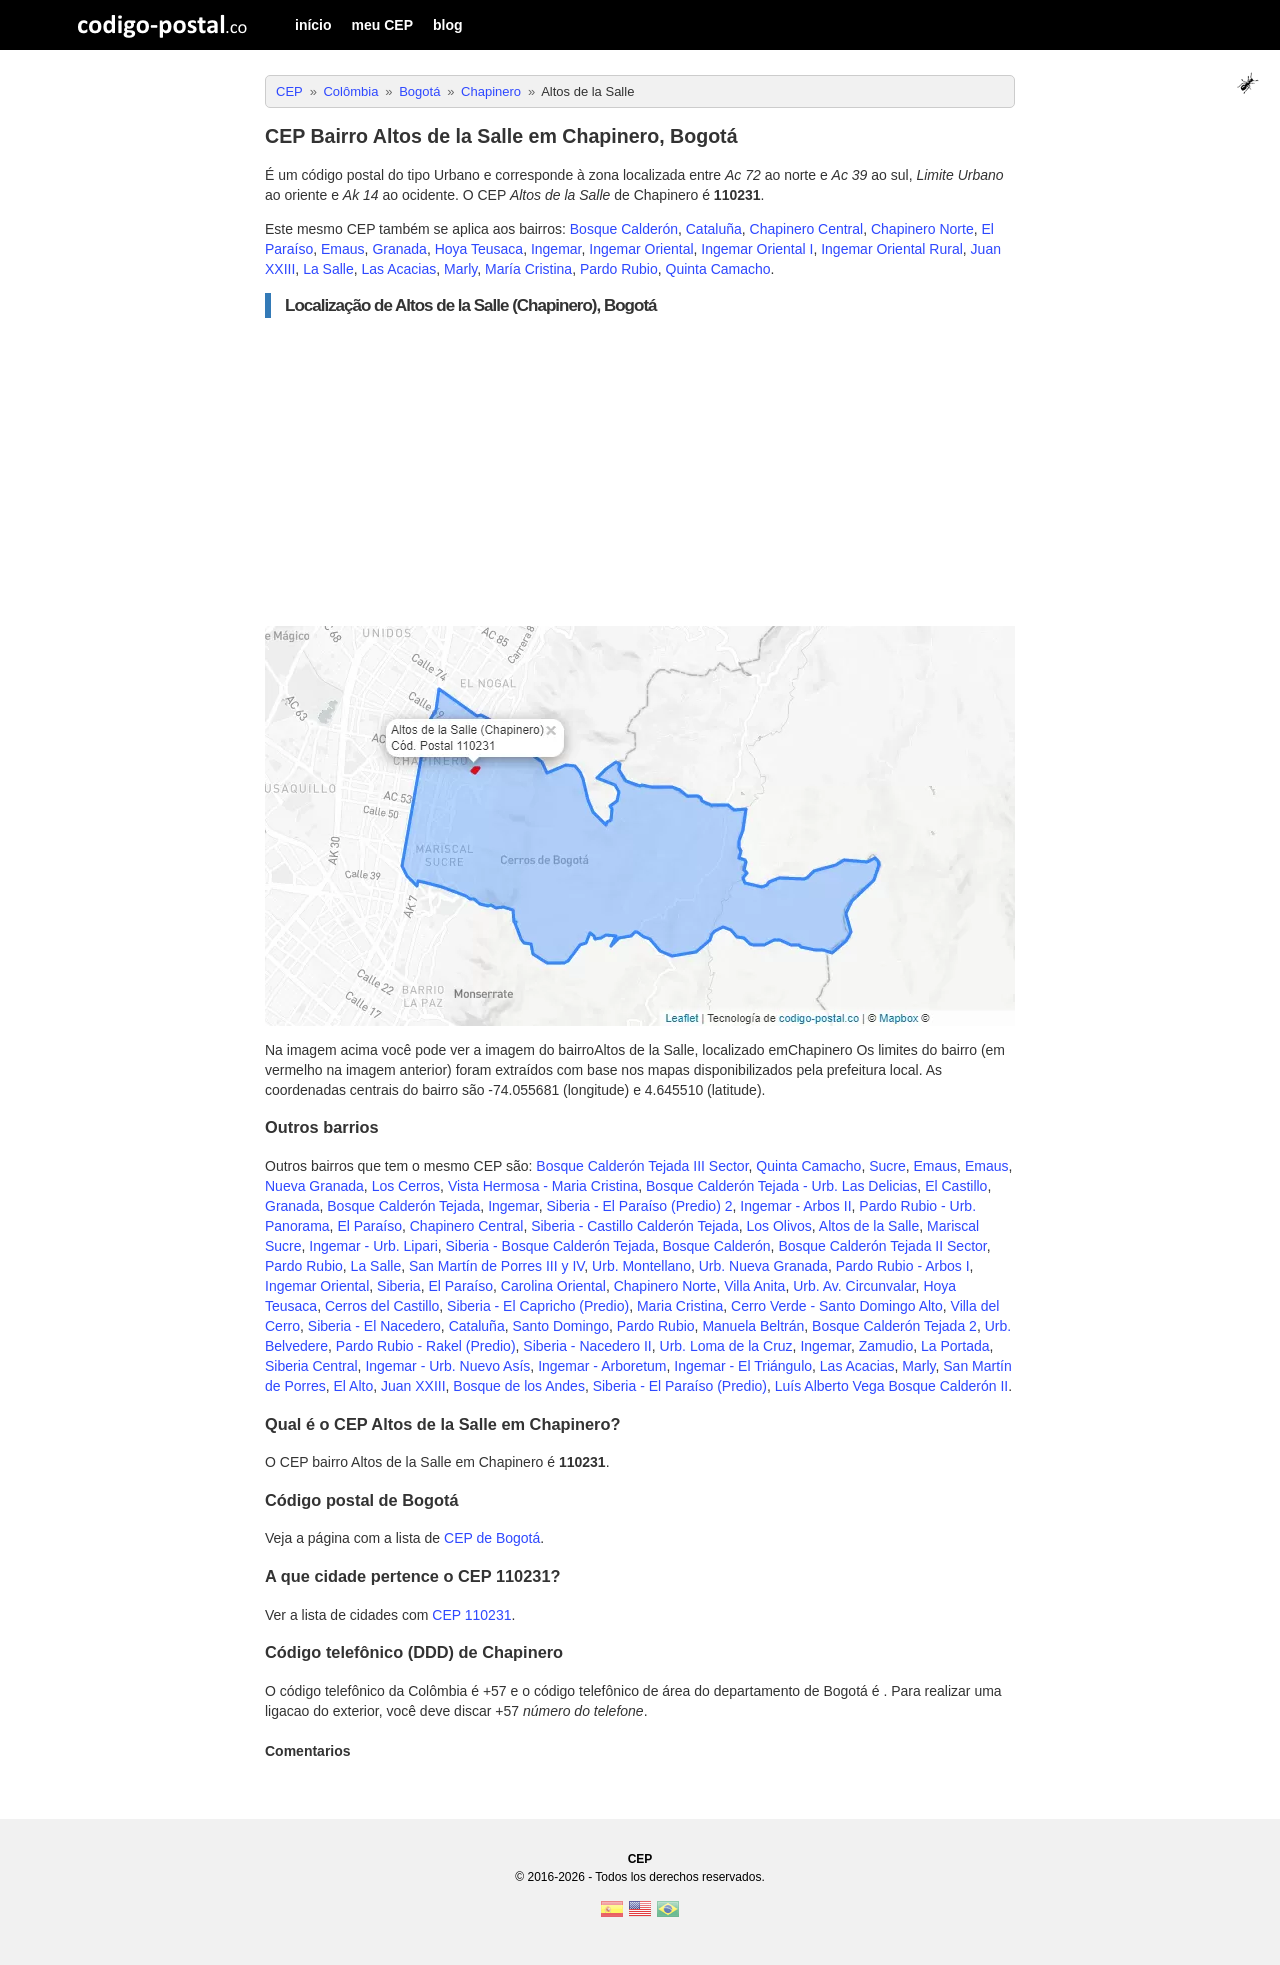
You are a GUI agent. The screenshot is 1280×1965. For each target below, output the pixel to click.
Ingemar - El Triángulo (743, 1366)
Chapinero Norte (922, 229)
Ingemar (556, 249)
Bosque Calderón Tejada (403, 1206)
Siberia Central (311, 1366)
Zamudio (886, 1346)
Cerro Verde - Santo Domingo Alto (837, 1306)
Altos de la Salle (869, 1226)
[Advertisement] (640, 472)
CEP (640, 1859)
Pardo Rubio (619, 269)
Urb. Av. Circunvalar (854, 1286)
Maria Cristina (680, 1306)
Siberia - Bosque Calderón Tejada (550, 1246)
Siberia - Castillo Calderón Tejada (635, 1226)
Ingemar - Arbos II (795, 1206)
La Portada (955, 1346)
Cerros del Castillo (382, 1306)
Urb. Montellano (641, 1266)
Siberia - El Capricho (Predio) (538, 1306)
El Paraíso (369, 1226)
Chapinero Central (807, 229)
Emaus (343, 249)
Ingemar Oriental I (757, 249)
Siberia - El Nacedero (374, 1326)
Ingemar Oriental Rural (892, 249)
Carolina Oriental (553, 1286)
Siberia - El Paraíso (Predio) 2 (640, 1206)
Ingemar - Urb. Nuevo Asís (447, 1366)
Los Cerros (406, 1186)
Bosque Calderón (624, 229)
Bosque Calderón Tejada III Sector (642, 1166)
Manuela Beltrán (753, 1326)
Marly (460, 269)
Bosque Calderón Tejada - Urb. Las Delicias (781, 1186)
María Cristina (528, 269)
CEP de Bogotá (492, 1538)
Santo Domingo (560, 1326)
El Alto (353, 1386)
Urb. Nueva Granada (763, 1266)
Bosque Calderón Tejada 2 (894, 1326)
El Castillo (956, 1186)
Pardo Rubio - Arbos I (903, 1266)
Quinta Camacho (718, 269)
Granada (399, 249)
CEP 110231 (471, 1615)
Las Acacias (399, 269)
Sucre (887, 1166)
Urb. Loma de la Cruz (726, 1346)
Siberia (399, 1286)
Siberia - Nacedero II (587, 1346)
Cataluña (714, 229)
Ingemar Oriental (641, 249)
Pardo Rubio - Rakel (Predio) (426, 1346)
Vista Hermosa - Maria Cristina (543, 1186)
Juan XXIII (413, 1386)
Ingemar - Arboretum (602, 1366)
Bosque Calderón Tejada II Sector (882, 1246)
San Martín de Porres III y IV (496, 1266)
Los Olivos (778, 1226)
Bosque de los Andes (519, 1386)
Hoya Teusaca (479, 249)
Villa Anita (754, 1286)
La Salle (328, 269)
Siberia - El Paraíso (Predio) (680, 1386)
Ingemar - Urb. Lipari (373, 1246)
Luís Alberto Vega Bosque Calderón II (892, 1386)
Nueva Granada (314, 1186)
